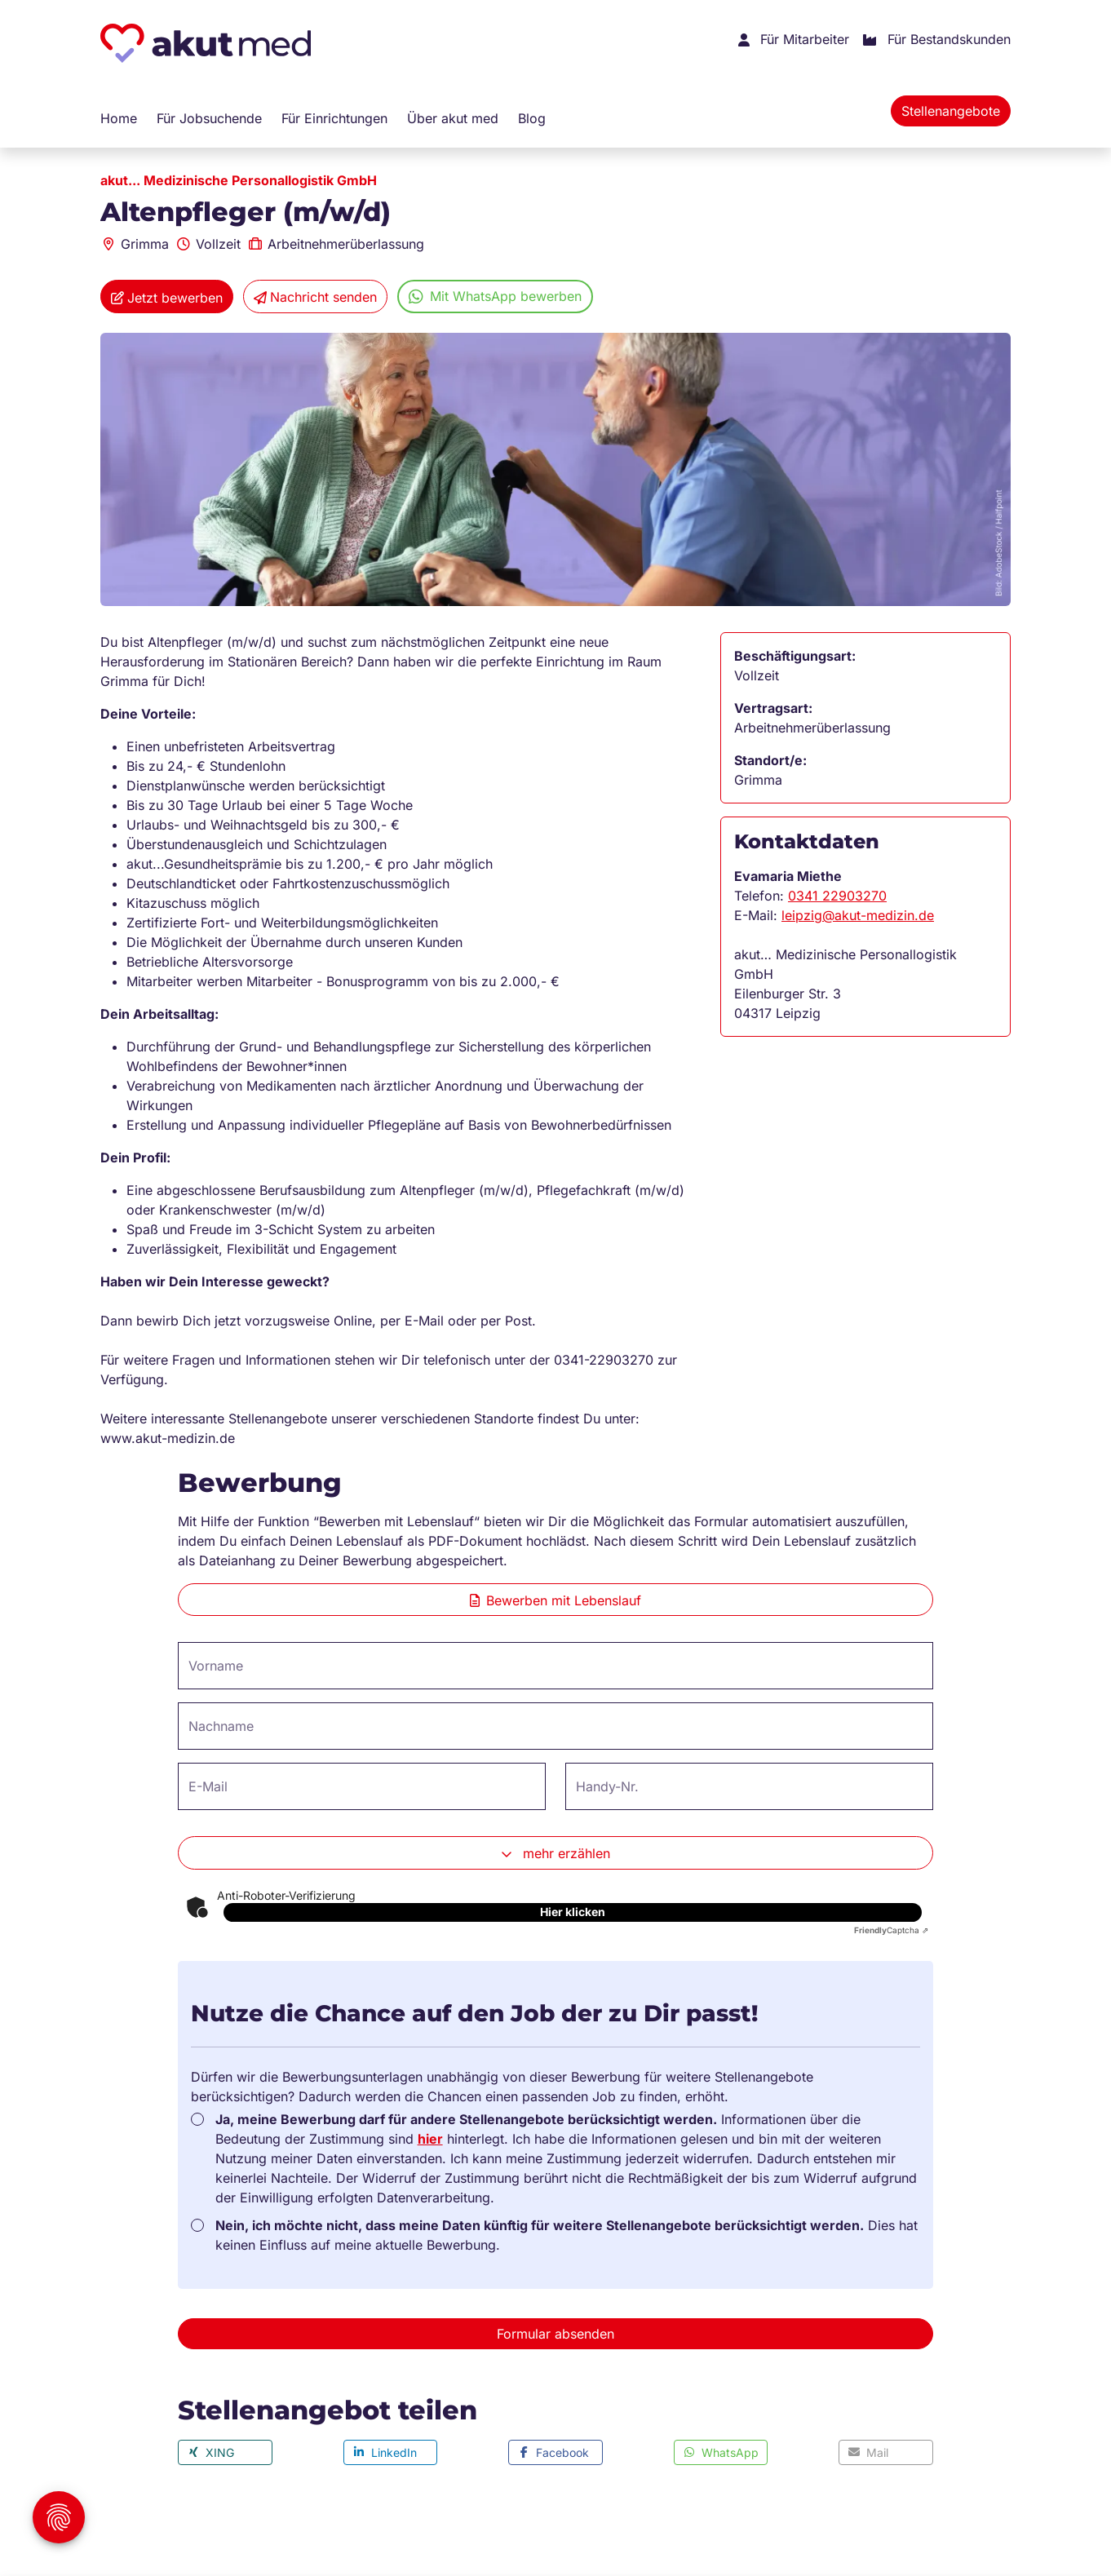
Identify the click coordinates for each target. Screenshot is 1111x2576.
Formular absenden (555, 2334)
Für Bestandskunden (936, 40)
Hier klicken (572, 1912)
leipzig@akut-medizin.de (857, 915)
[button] (225, 2452)
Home (118, 118)
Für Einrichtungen (334, 118)
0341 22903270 (837, 895)
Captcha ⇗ (891, 1930)
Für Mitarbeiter (793, 40)
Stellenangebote (950, 111)
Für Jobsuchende (209, 118)
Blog (532, 118)
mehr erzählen (555, 1854)
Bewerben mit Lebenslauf (555, 1600)
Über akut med (452, 118)
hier (430, 2139)
